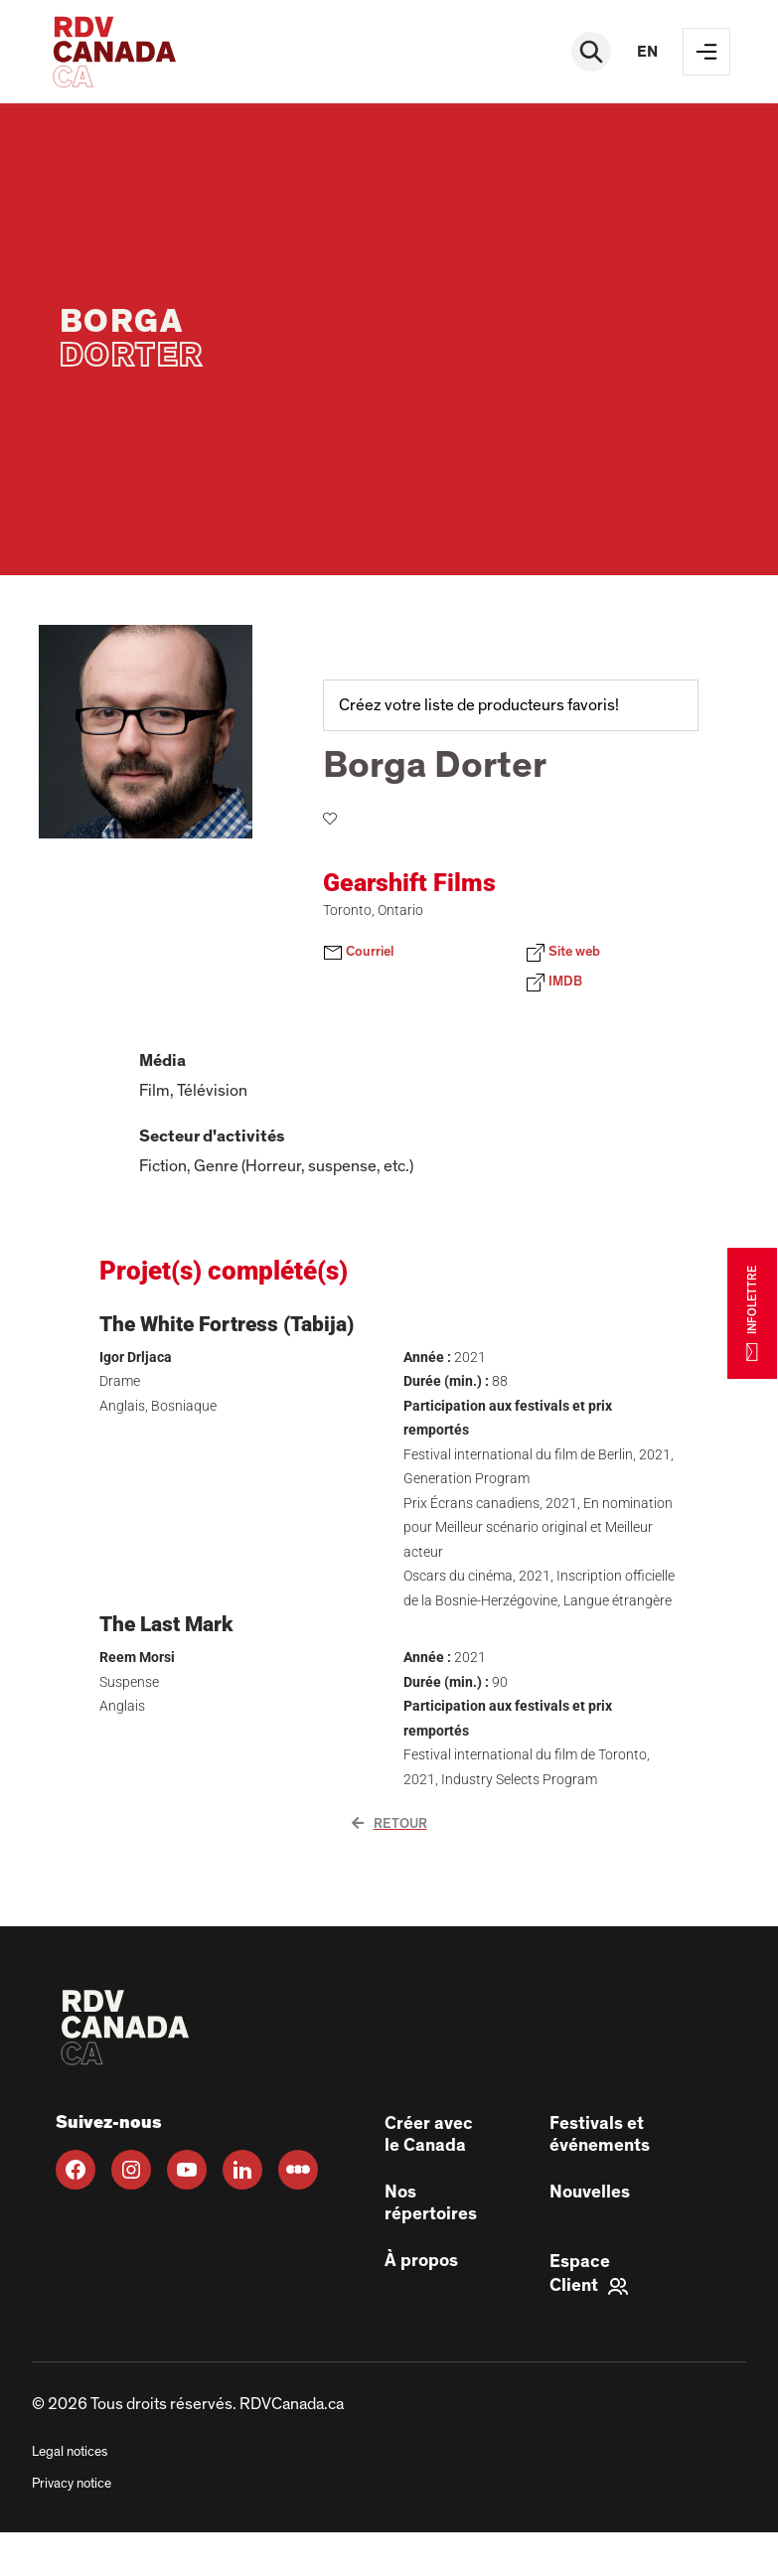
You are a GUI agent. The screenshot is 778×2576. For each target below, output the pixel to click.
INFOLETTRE (752, 1312)
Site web (563, 953)
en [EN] (647, 52)
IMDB (554, 982)
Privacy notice (71, 2484)
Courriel (358, 953)
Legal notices (69, 2452)
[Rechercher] (591, 52)
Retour (389, 1824)
